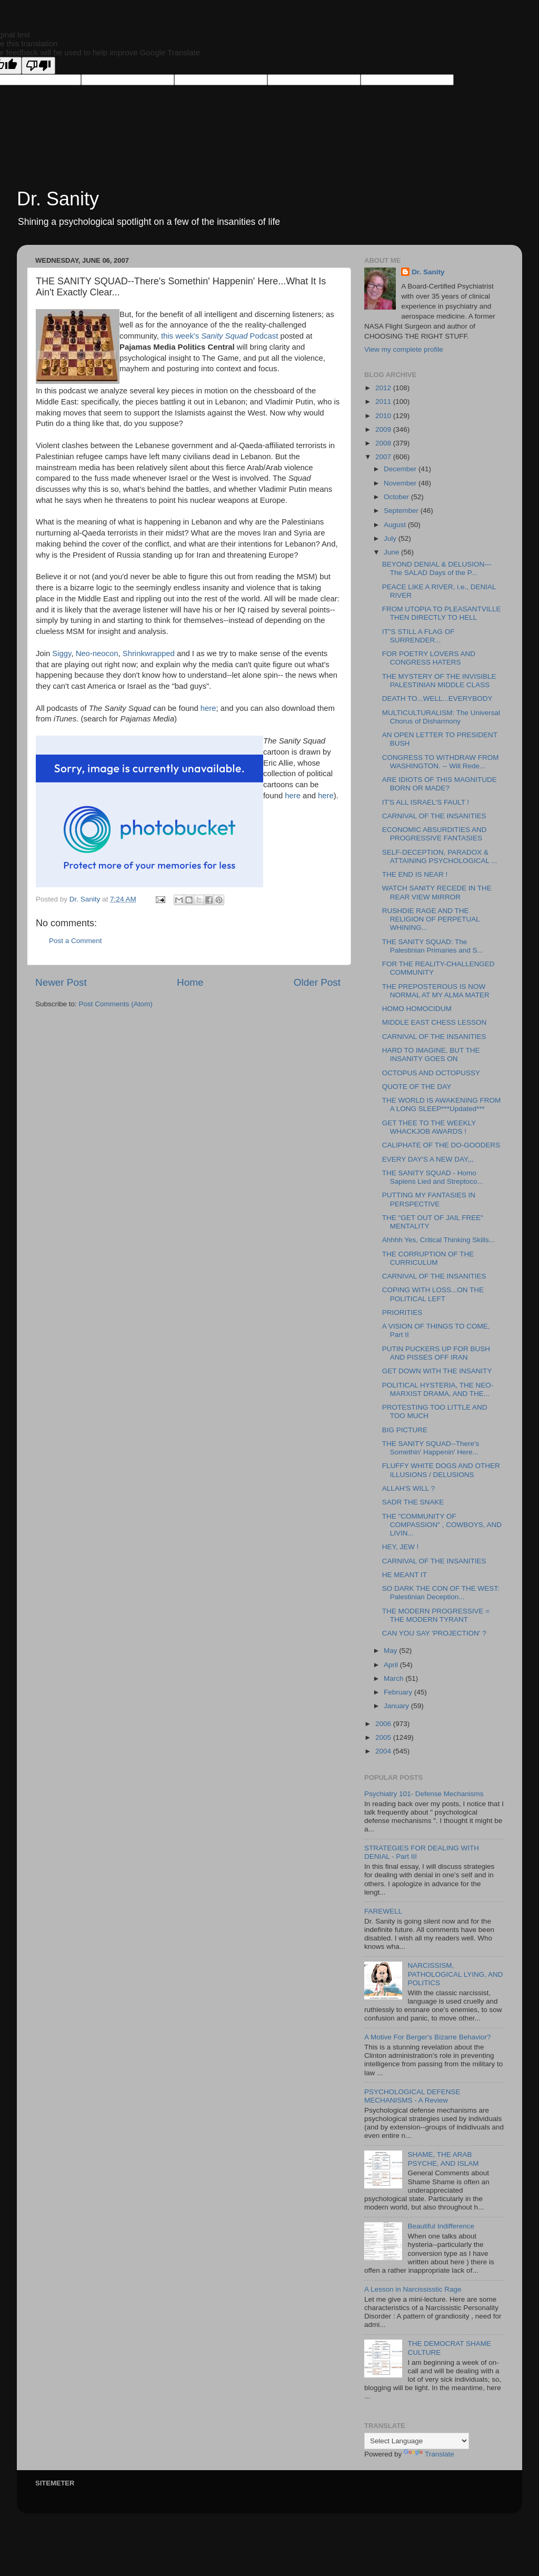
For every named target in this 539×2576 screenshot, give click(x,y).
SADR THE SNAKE (413, 1502)
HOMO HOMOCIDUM (417, 1009)
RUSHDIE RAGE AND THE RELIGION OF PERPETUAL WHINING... (431, 919)
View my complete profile (403, 349)
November (401, 483)
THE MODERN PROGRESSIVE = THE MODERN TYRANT (436, 1615)
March (394, 1678)
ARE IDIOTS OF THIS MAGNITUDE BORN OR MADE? (439, 784)
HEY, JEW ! (400, 1547)
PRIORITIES (402, 1312)
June (392, 552)
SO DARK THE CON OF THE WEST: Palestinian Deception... (441, 1592)
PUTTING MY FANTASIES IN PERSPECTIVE (428, 1199)
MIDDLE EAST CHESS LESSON (434, 1022)
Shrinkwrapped (149, 653)
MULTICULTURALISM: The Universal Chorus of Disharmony (441, 717)
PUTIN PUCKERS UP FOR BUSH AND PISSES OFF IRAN (436, 1353)
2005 (384, 1737)
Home (190, 982)
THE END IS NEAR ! (415, 874)
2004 (384, 1751)
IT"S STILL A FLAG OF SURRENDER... (418, 636)
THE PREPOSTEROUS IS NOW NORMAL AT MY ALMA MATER (436, 991)
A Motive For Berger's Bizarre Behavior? (427, 2037)
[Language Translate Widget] (416, 2441)
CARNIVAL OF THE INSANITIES (434, 816)
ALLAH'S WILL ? (408, 1488)
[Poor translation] (38, 65)
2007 (384, 457)
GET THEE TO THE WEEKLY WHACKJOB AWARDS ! (429, 1127)
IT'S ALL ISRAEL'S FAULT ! (425, 802)
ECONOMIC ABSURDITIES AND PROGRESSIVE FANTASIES (434, 834)
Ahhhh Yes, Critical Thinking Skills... (438, 1240)
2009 (384, 429)
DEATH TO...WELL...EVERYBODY (437, 698)
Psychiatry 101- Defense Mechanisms (424, 1794)
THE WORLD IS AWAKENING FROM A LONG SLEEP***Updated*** (441, 1104)
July (391, 538)
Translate (429, 2454)
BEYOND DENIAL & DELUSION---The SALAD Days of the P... (437, 568)
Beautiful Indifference (440, 2226)
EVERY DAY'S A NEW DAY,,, (428, 1159)
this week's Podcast (220, 336)
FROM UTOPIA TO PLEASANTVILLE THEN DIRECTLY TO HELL (441, 613)
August (396, 525)
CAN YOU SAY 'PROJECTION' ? (434, 1633)
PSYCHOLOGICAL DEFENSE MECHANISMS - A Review (412, 2096)
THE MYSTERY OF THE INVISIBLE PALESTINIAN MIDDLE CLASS (439, 680)
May (391, 1650)
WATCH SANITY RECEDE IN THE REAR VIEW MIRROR (437, 892)
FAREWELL (383, 1911)
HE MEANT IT (404, 1575)
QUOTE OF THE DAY (417, 1087)
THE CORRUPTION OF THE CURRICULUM (428, 1258)
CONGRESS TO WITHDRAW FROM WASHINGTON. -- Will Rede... (440, 762)
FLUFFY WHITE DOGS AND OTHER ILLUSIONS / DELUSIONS (441, 1470)
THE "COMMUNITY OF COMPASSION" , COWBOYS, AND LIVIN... (442, 1524)
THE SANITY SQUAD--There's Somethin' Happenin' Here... (431, 1448)
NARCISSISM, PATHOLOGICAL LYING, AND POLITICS (455, 1973)
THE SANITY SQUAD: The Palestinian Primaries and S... (432, 946)
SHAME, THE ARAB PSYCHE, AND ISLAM (442, 2159)
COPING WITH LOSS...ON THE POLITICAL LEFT (433, 1294)
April (392, 1665)
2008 (384, 443)
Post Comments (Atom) (116, 1004)
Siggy (61, 653)
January (397, 1706)
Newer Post (61, 982)
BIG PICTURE (404, 1430)
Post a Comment (75, 941)
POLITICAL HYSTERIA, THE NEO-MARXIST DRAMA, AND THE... (438, 1389)
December (401, 469)
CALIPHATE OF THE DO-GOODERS (441, 1145)
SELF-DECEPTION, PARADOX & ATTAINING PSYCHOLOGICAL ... (439, 856)
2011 (384, 401)
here (208, 708)
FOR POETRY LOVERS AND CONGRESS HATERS (428, 658)
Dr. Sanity (58, 199)
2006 (384, 1724)
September (402, 510)
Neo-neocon (97, 653)
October (397, 497)
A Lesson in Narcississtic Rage (413, 2289)
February (399, 1692)
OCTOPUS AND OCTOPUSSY (431, 1073)
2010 (384, 416)
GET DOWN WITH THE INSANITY (437, 1371)
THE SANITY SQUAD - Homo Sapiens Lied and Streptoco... (432, 1177)
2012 (384, 388)
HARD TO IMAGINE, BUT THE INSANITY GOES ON (431, 1054)
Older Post (317, 982)
